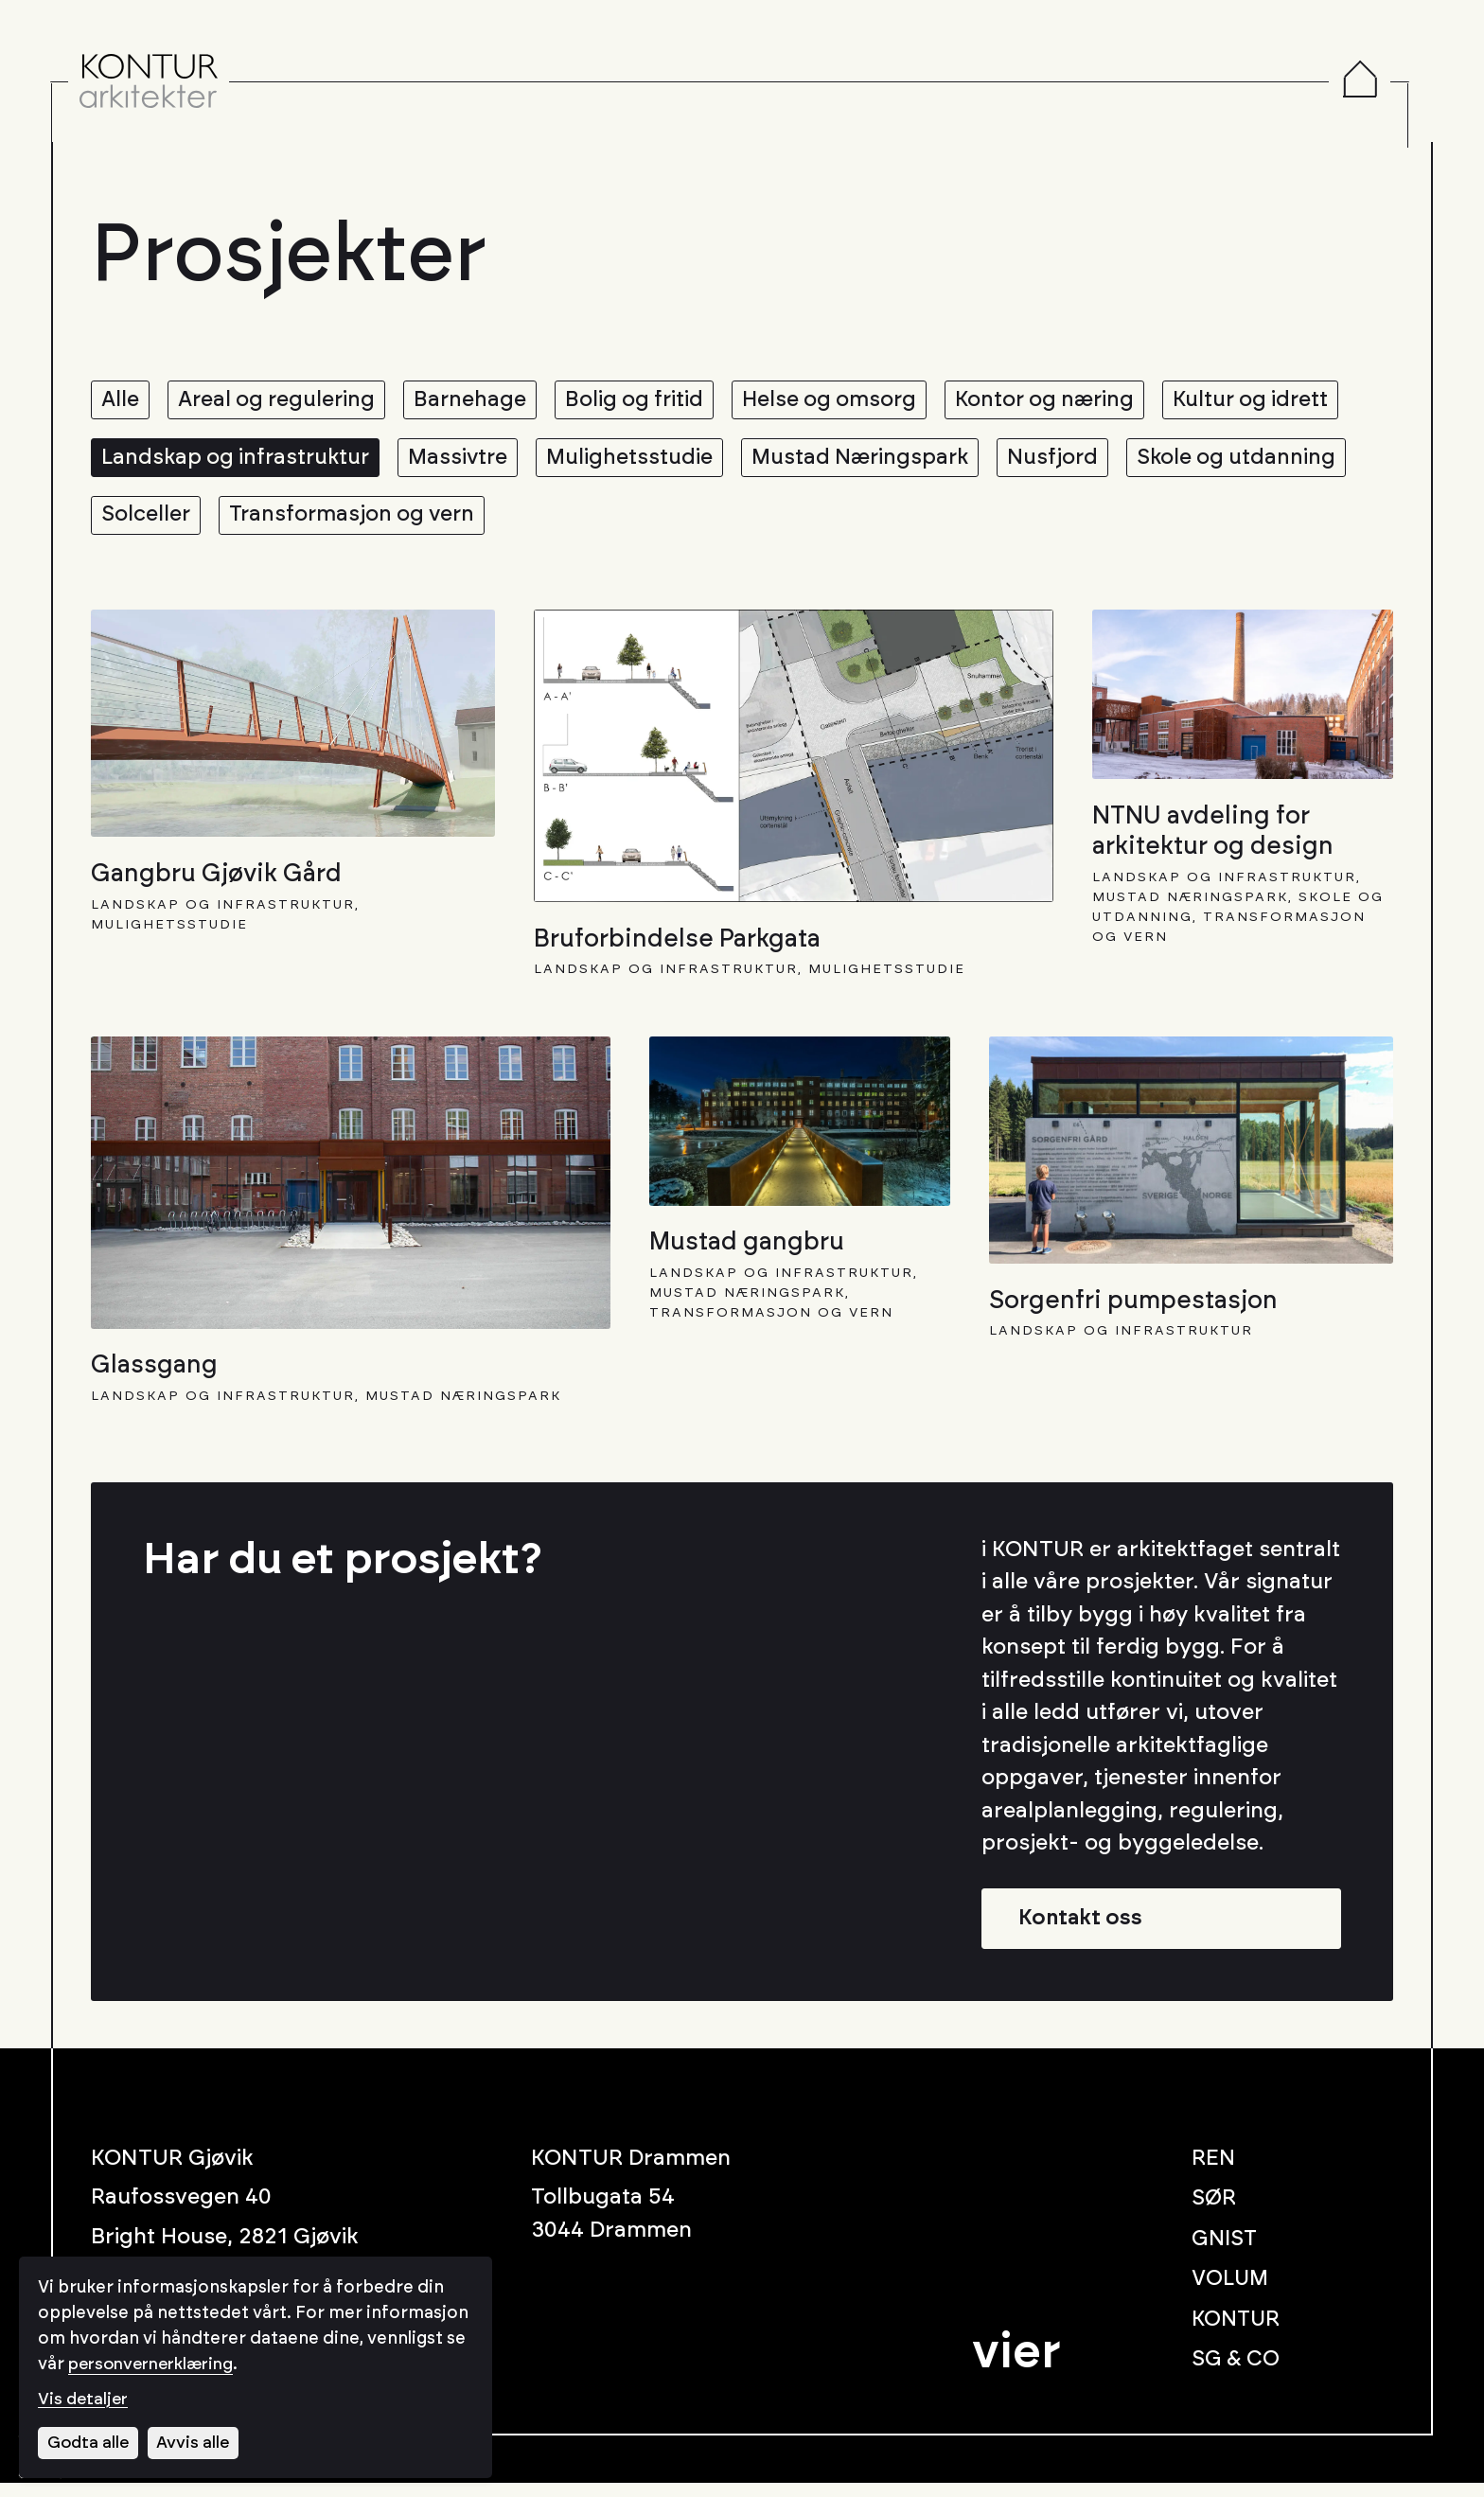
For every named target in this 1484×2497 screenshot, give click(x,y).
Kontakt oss (1084, 1931)
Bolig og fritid (652, 401)
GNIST (1226, 2253)
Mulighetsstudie (848, 462)
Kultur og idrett (182, 462)
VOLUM (1232, 2293)
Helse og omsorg (854, 401)
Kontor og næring (1076, 401)
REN (1214, 2173)
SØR (1214, 2212)
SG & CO (1236, 2373)
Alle (121, 401)
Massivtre (672, 462)
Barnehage (483, 401)
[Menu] (1383, 82)
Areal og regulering (284, 401)
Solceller (390, 523)
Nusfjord (1285, 462)
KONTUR (1237, 2334)
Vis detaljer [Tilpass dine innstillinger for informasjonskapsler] (85, 2398)
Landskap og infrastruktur (441, 462)
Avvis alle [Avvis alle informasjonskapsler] (197, 2442)
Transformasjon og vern (603, 523)
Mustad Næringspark (1085, 462)
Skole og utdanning (203, 523)
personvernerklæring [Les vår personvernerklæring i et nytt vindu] (157, 2363)
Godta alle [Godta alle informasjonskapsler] (89, 2442)
